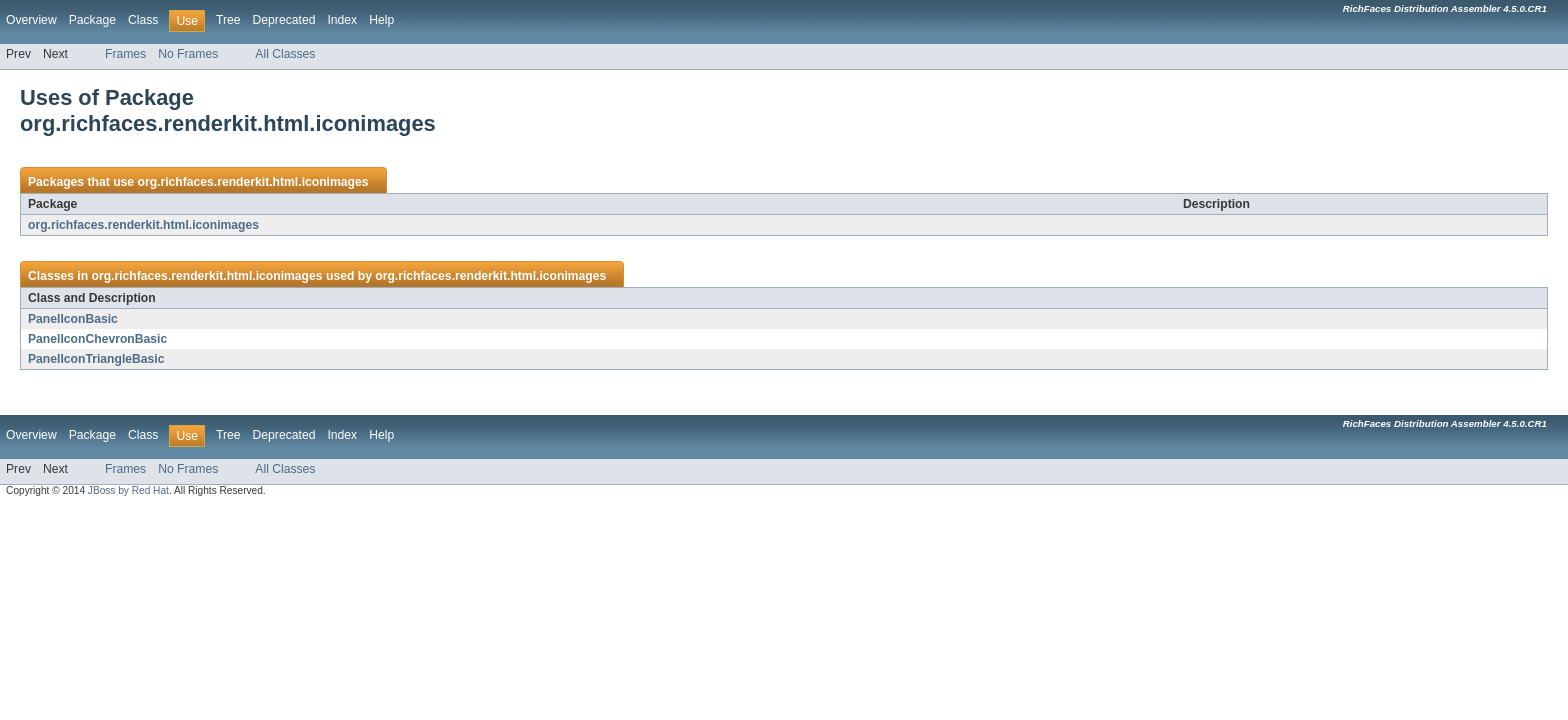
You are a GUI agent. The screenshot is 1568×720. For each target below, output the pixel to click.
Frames (125, 54)
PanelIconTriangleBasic (96, 359)
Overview (31, 20)
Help (381, 20)
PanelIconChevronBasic (97, 339)
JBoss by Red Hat (128, 490)
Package (92, 20)
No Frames (188, 54)
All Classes (285, 54)
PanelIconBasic (73, 319)
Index (342, 20)
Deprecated (284, 20)
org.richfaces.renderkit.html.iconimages (252, 182)
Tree (228, 20)
